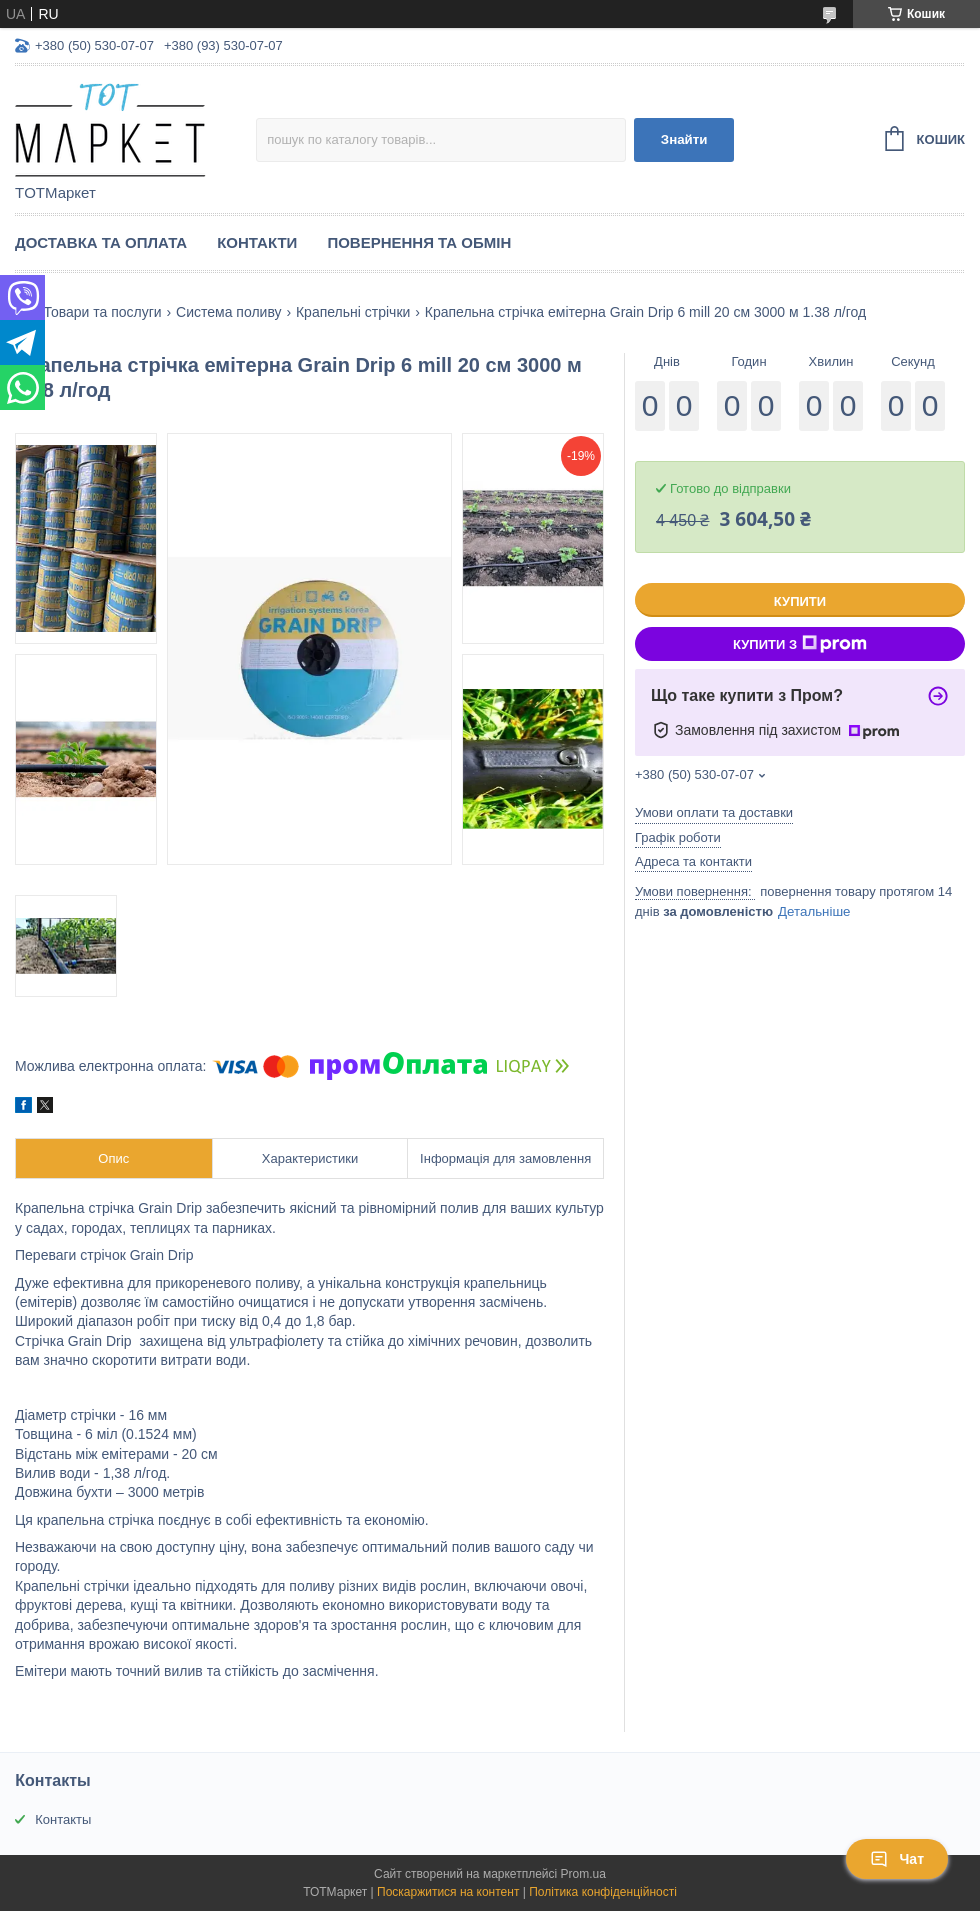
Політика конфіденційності (603, 1892)
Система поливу (228, 312)
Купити (800, 601)
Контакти (257, 242)
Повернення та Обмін (419, 242)
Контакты (63, 1819)
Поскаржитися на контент (448, 1892)
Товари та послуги (102, 312)
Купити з (800, 644)
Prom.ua (583, 1874)
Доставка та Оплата (101, 242)
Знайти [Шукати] (684, 139)
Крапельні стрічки (353, 312)
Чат (897, 1859)
